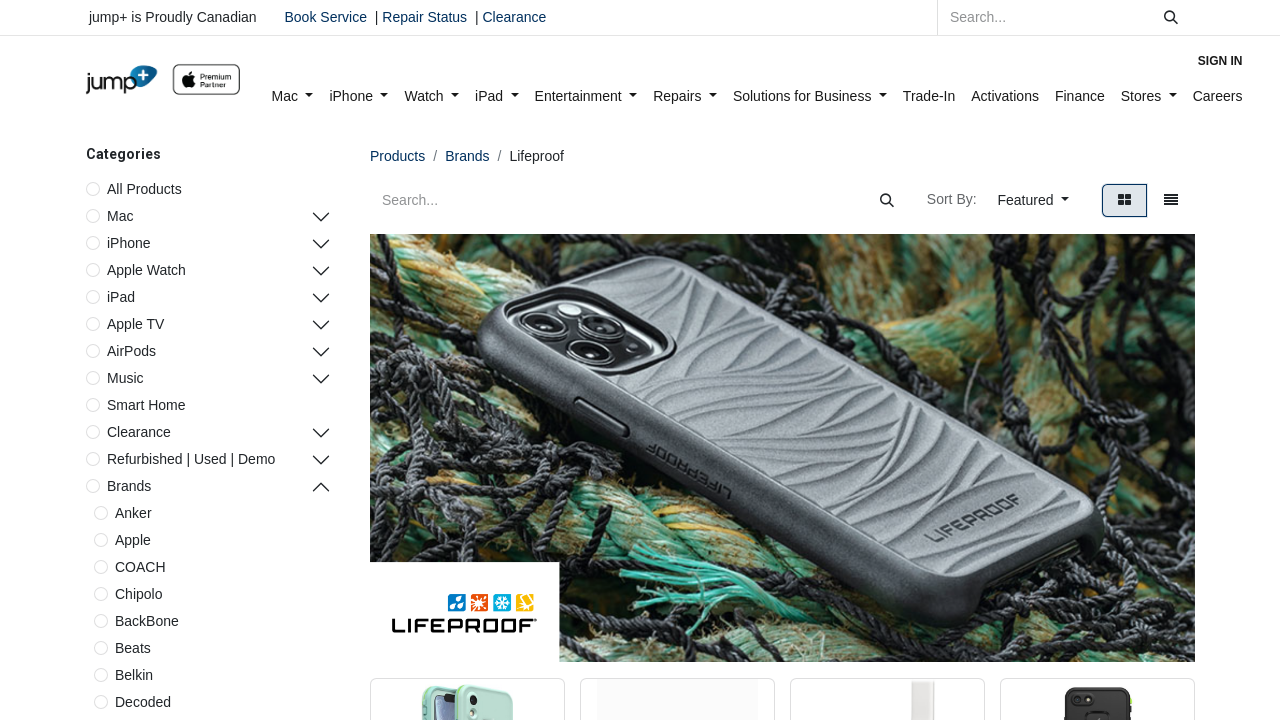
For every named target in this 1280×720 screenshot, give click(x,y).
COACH (140, 567)
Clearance (514, 17)
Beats (133, 648)
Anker (133, 513)
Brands (129, 486)
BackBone (147, 621)
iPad (121, 297)
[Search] (1171, 17)
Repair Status (424, 17)
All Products (144, 189)
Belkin (134, 675)
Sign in (1220, 61)
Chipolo (138, 594)
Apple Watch (146, 270)
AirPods (131, 351)
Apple (133, 540)
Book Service (326, 17)
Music (125, 378)
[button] (1034, 200)
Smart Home (146, 405)
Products (397, 156)
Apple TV (135, 324)
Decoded (143, 702)
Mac (120, 216)
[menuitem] (293, 96)
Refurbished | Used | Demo (191, 459)
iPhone (129, 243)
